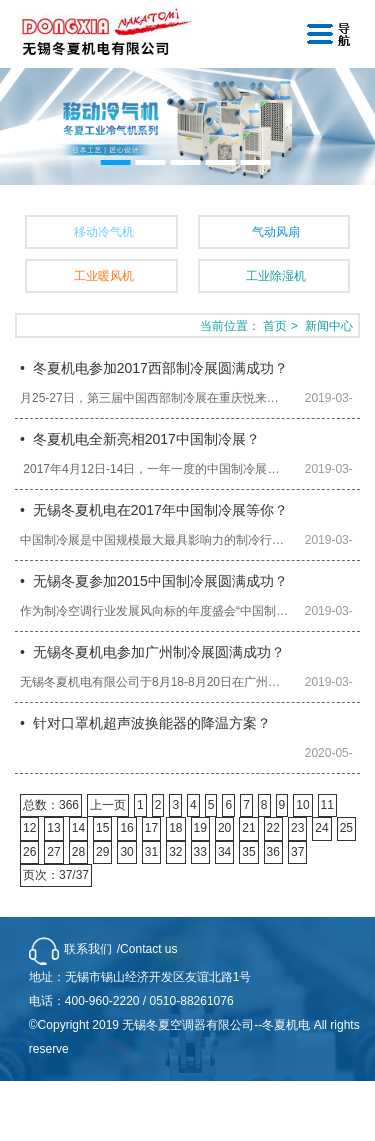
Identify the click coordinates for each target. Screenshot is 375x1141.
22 (273, 828)
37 (297, 852)
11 (327, 805)
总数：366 (51, 805)
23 (297, 828)
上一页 (108, 805)
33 (200, 852)
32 (175, 852)
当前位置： (230, 326)
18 (175, 828)
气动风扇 (276, 232)
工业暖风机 (104, 276)
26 (29, 852)
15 (102, 828)
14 (78, 828)
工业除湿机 (276, 276)
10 (302, 805)
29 (102, 852)
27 (53, 852)
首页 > (282, 326)
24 (321, 828)
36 (273, 852)
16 (126, 828)
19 (200, 828)
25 (346, 828)
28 (78, 852)
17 (151, 828)
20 (224, 828)
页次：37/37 (56, 875)
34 (224, 852)
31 (151, 852)
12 (29, 828)
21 (248, 828)
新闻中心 (329, 326)
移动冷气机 (104, 232)
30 (126, 852)
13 (53, 828)
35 (248, 852)
